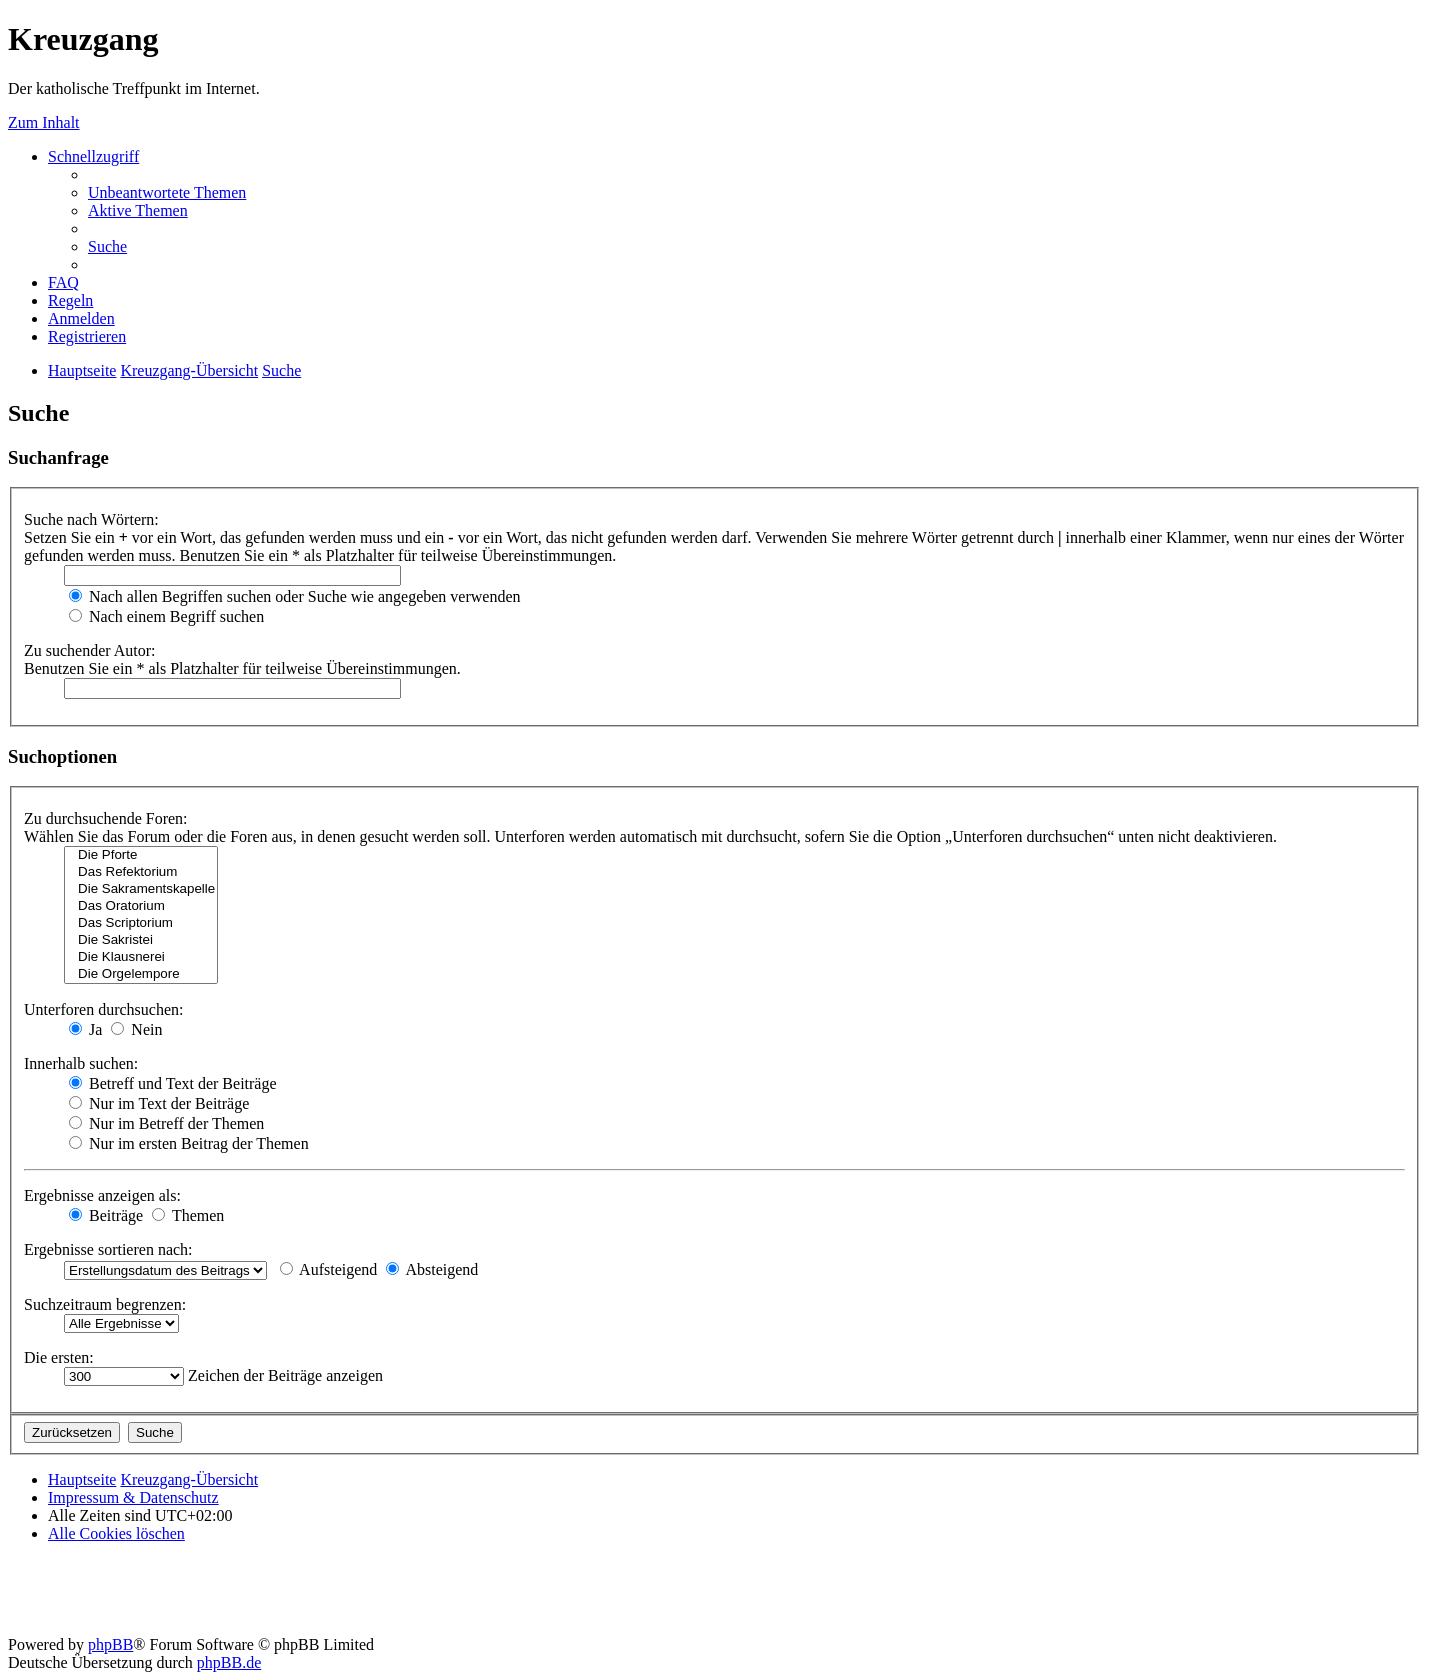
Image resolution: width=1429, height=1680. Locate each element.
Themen (188, 1215)
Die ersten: (59, 1357)
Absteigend (432, 1269)
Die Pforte (141, 855)
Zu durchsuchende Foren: (106, 818)
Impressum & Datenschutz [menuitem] (133, 1497)
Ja (85, 1029)
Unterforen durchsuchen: (104, 1009)
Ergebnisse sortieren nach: (108, 1249)
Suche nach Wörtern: (91, 519)
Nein (136, 1029)
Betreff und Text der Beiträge (173, 1083)
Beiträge (106, 1215)
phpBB (110, 1644)
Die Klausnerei (141, 957)
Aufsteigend (328, 1269)
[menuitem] (167, 192)
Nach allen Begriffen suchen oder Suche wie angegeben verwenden (295, 596)
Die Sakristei (141, 940)
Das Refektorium (141, 872)
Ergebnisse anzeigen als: (102, 1195)
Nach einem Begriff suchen (166, 616)
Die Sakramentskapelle (141, 889)
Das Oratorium (141, 906)
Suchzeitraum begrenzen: (105, 1304)
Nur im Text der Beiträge (159, 1103)
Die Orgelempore (141, 974)
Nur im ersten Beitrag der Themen (189, 1143)
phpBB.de (229, 1662)
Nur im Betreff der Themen (166, 1123)
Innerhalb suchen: (81, 1063)
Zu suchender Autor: (90, 650)
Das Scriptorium (141, 923)
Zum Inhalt (44, 122)
